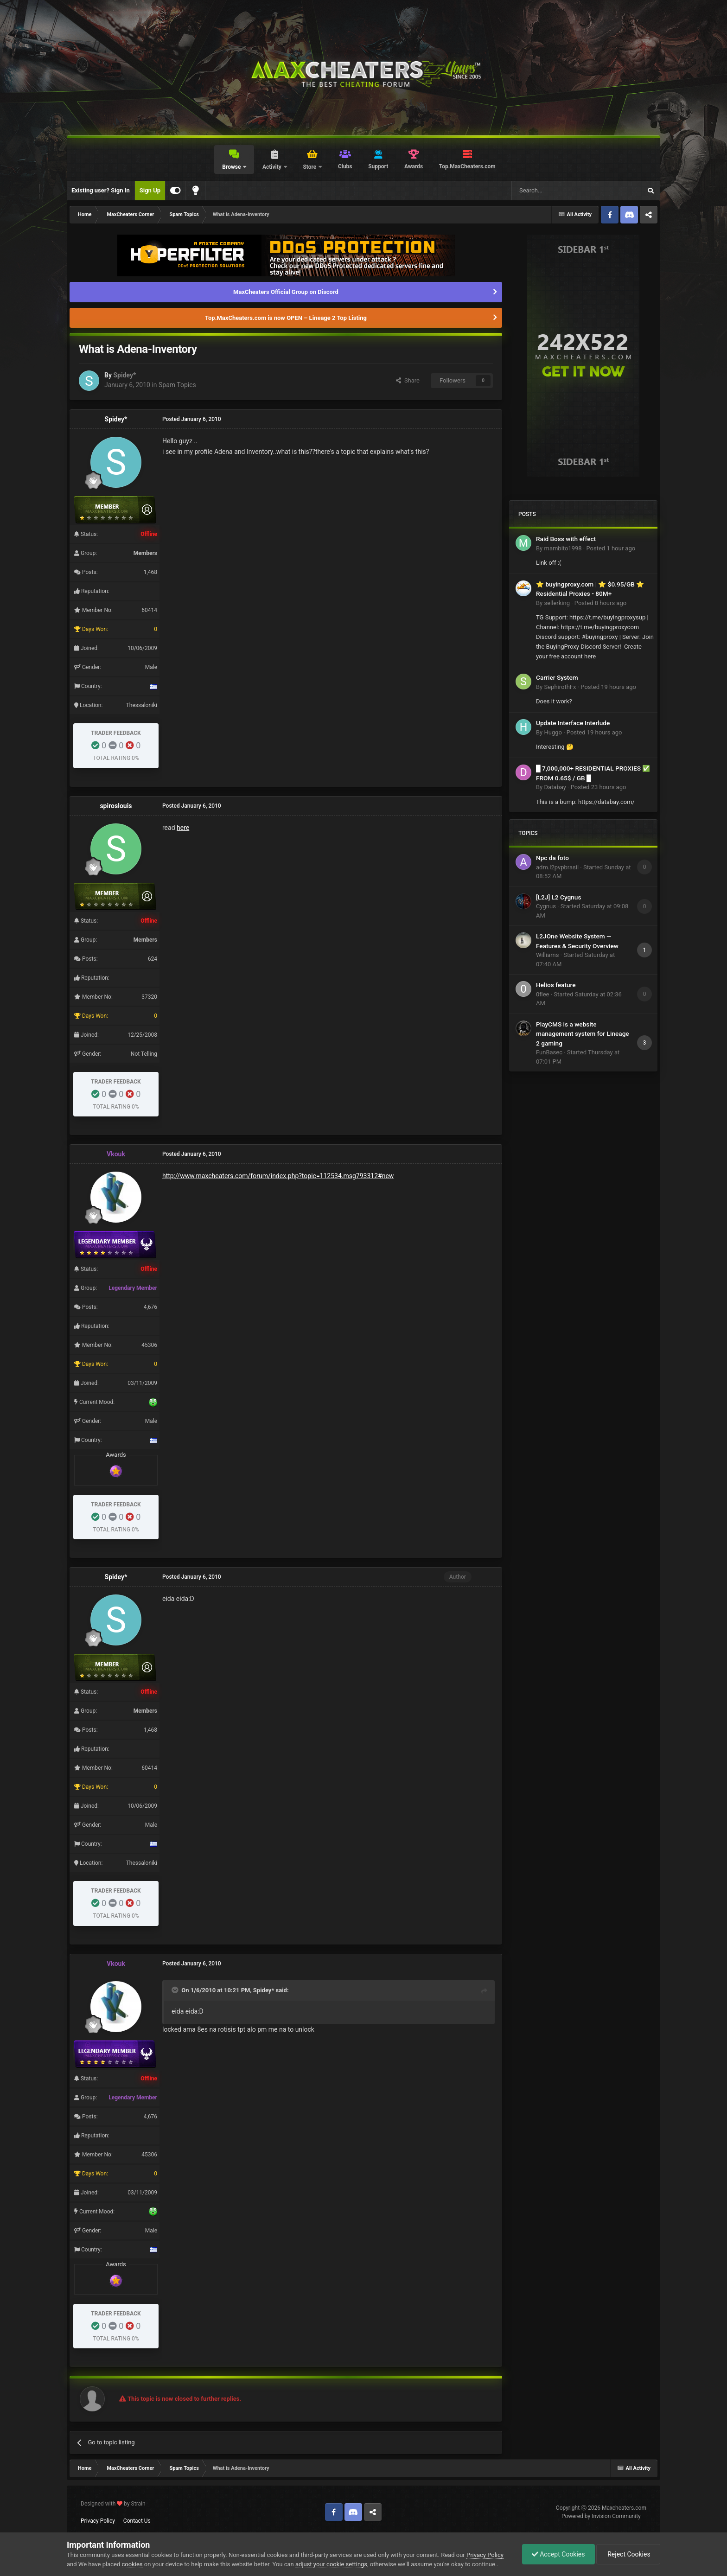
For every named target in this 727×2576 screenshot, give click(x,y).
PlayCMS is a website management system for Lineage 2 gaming (582, 1033)
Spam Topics (177, 385)
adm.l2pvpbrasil (557, 867)
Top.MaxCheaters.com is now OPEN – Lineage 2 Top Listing (286, 317)
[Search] (554, 190)
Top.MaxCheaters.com (467, 166)
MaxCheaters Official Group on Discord (285, 291)
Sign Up (150, 190)
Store (310, 167)
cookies (132, 2564)
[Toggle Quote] (176, 1990)
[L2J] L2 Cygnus (558, 897)
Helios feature (556, 984)
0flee (542, 994)
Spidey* (124, 375)
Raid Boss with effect (566, 538)
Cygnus (546, 906)
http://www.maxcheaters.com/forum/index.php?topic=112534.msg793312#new (278, 1176)
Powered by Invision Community (601, 2516)
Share (408, 380)
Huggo (552, 732)
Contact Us (137, 2521)
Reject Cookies (628, 2554)
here (183, 827)
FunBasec (549, 1052)
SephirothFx (560, 686)
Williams (547, 954)
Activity (272, 167)
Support (378, 166)
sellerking (556, 602)
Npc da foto (552, 857)
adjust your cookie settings (331, 2564)
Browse (232, 167)
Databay (555, 787)
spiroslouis (116, 806)
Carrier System (557, 677)
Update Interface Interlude (573, 723)
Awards (413, 166)
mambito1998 (562, 548)
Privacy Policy (98, 2521)
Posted (610, 548)
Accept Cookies (558, 2554)
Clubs (345, 166)
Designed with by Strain (113, 2503)
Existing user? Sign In (100, 190)
